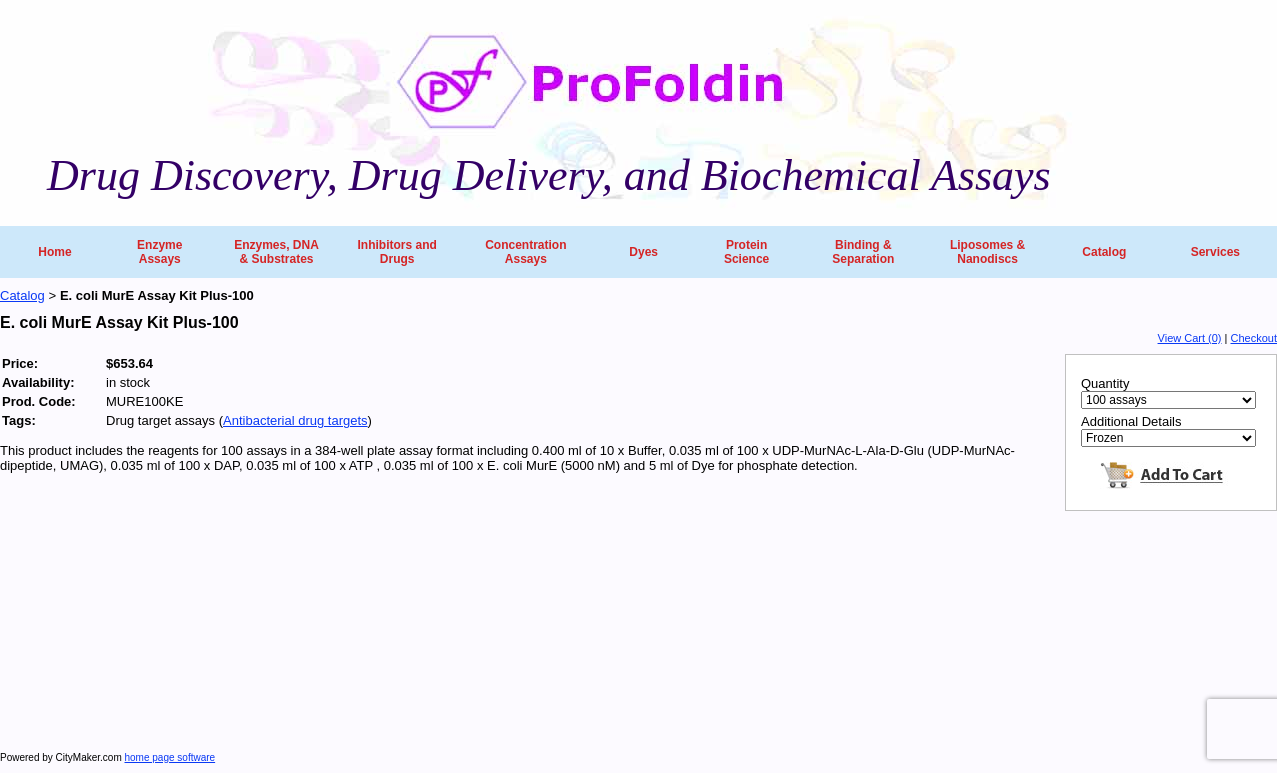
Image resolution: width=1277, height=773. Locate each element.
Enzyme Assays (159, 252)
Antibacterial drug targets (295, 420)
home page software (170, 757)
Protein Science (746, 252)
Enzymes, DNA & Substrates (276, 252)
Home (54, 252)
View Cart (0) (1190, 338)
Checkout (1254, 338)
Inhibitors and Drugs (396, 252)
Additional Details (1131, 421)
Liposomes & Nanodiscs (987, 252)
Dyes (643, 252)
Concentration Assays (525, 252)
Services (1215, 252)
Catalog (1104, 252)
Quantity (1105, 383)
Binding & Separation (863, 252)
